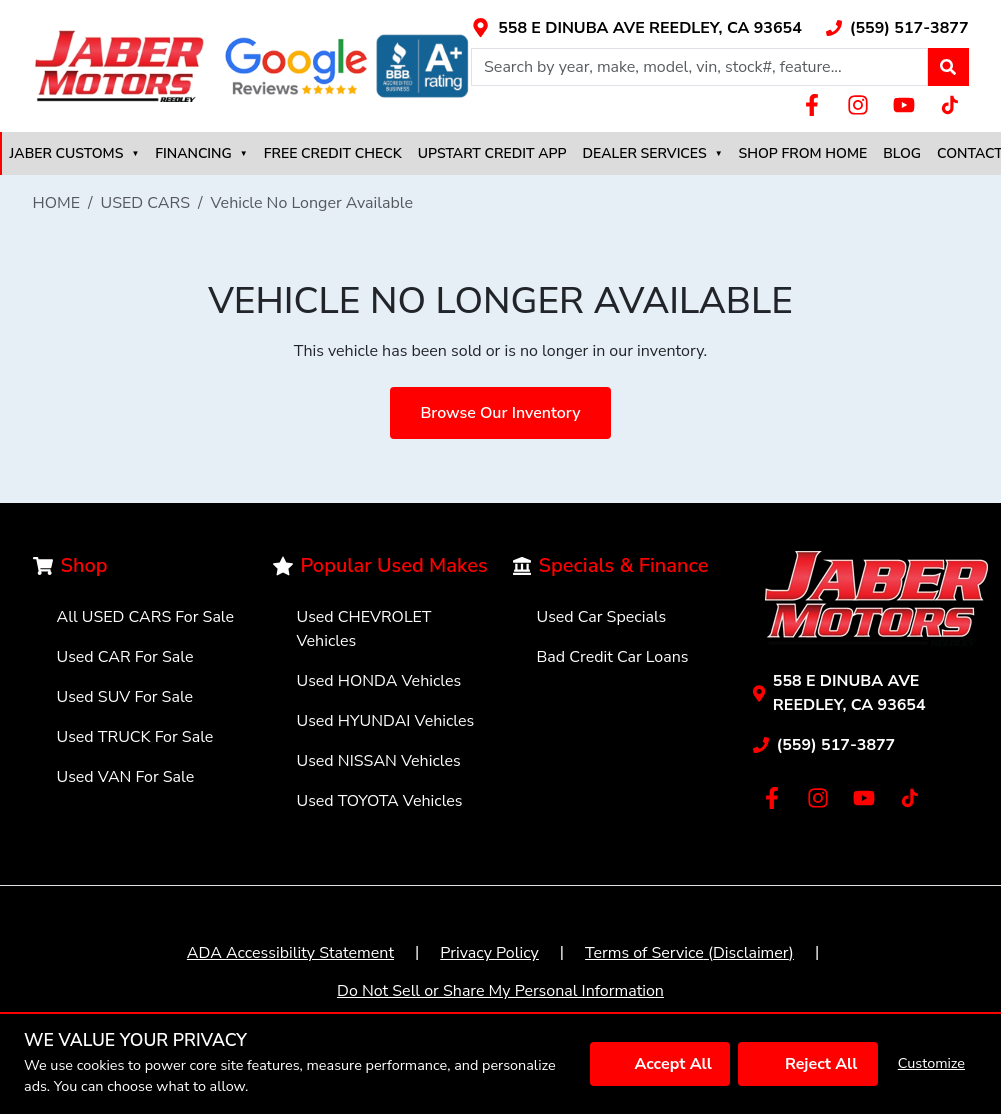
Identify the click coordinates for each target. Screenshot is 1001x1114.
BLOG (902, 153)
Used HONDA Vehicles (379, 681)
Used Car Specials (602, 617)
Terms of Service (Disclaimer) (689, 953)
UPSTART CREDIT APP (492, 153)
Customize (931, 1063)
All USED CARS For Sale (146, 617)
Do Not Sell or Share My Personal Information (500, 991)
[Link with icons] (636, 28)
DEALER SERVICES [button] (653, 153)
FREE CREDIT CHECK (333, 153)
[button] (948, 67)
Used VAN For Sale (126, 777)
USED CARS (146, 203)
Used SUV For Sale (125, 697)
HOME (56, 203)
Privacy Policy (489, 953)
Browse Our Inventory (500, 413)
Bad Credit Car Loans (613, 657)
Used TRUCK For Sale (135, 737)
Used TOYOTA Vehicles (380, 801)
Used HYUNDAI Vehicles (386, 721)
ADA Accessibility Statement (290, 953)
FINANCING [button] (201, 153)
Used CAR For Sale (125, 657)
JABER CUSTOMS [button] (75, 153)
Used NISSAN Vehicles (379, 761)
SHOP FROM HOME (803, 153)
